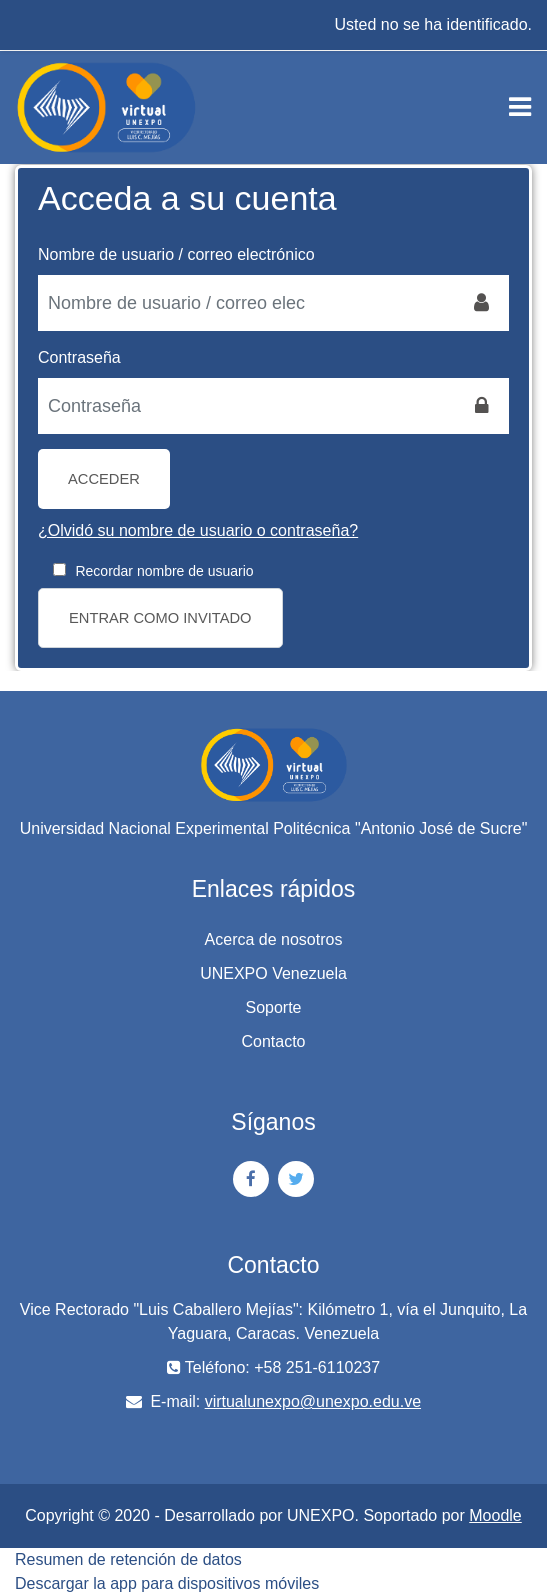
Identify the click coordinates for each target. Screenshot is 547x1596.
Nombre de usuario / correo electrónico (176, 254)
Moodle (495, 1515)
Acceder (104, 479)
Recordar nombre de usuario (164, 571)
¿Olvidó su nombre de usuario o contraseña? (198, 530)
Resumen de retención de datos (128, 1559)
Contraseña (79, 357)
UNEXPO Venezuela (273, 973)
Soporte (273, 1007)
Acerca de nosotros (274, 939)
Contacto (273, 1041)
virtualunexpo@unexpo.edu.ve (313, 1401)
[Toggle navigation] (520, 107)
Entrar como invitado (160, 618)
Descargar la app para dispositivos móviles (167, 1583)
